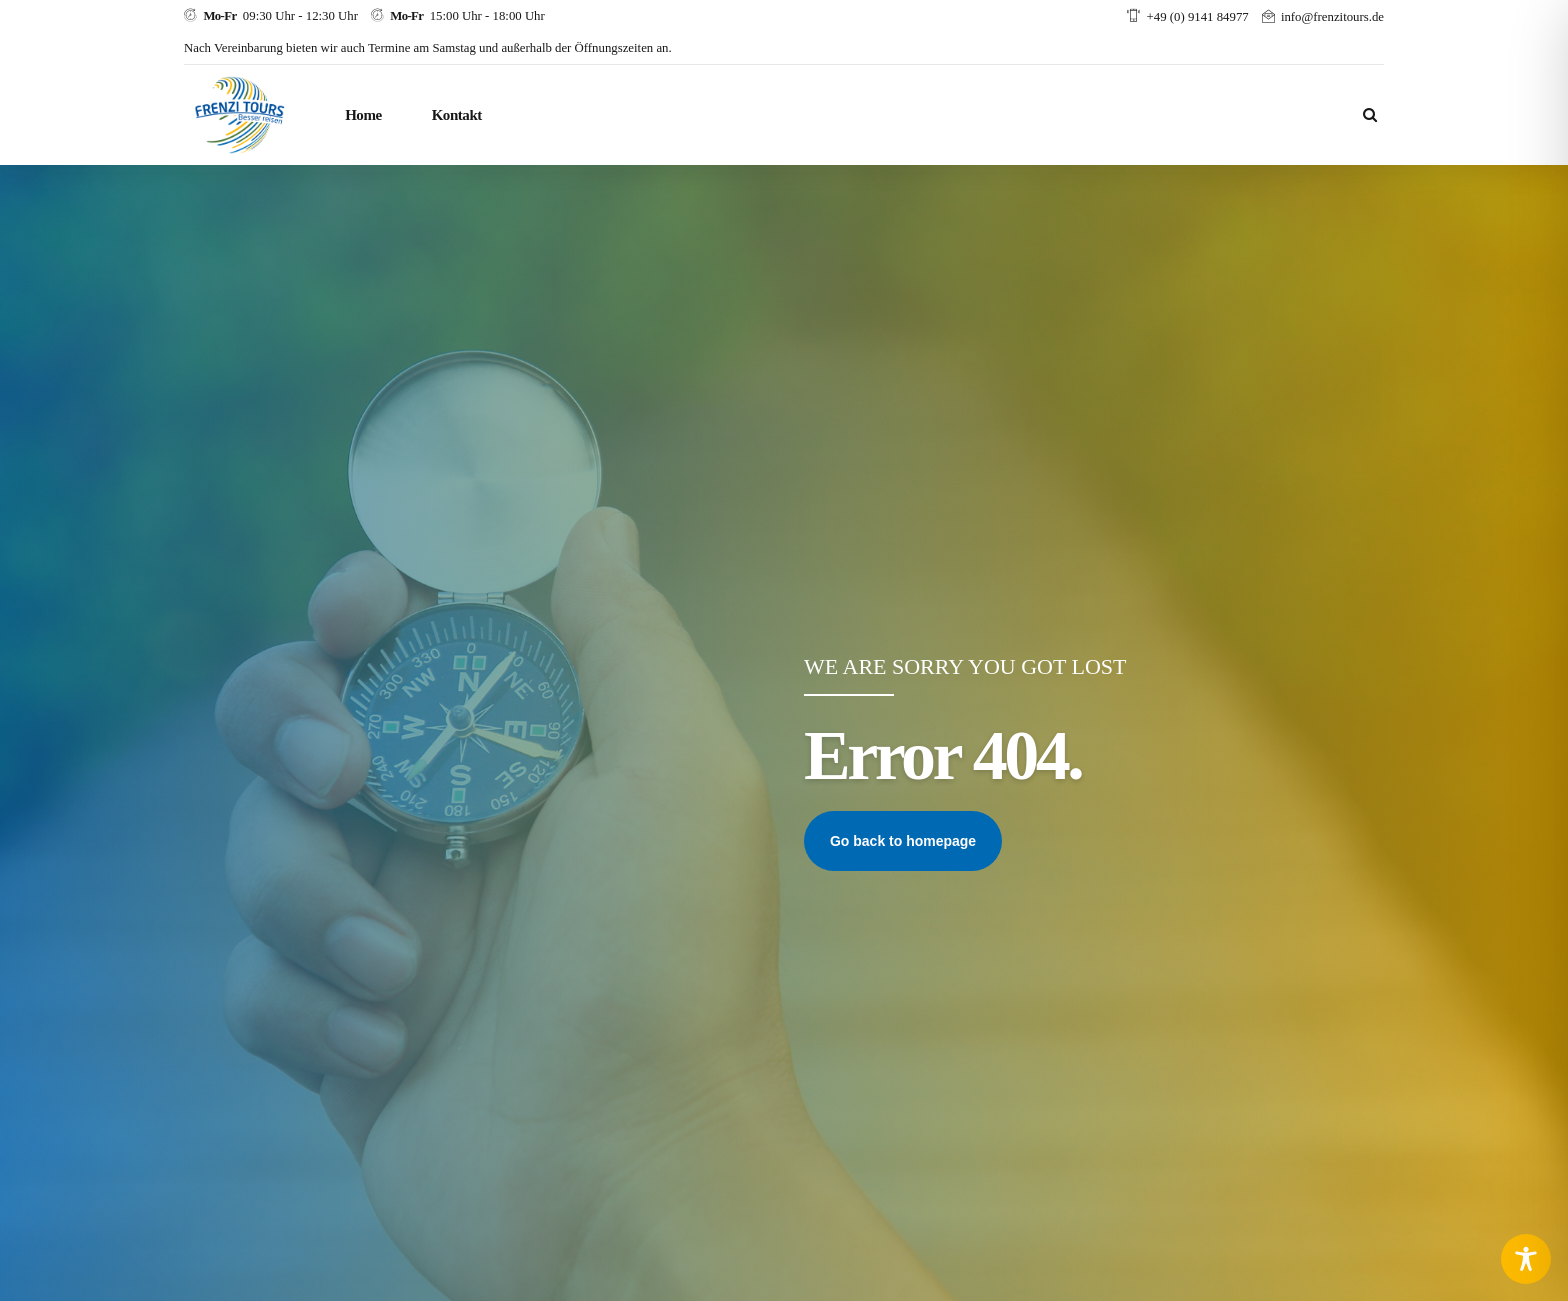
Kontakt (457, 115)
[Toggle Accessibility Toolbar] (1526, 1259)
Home (363, 115)
